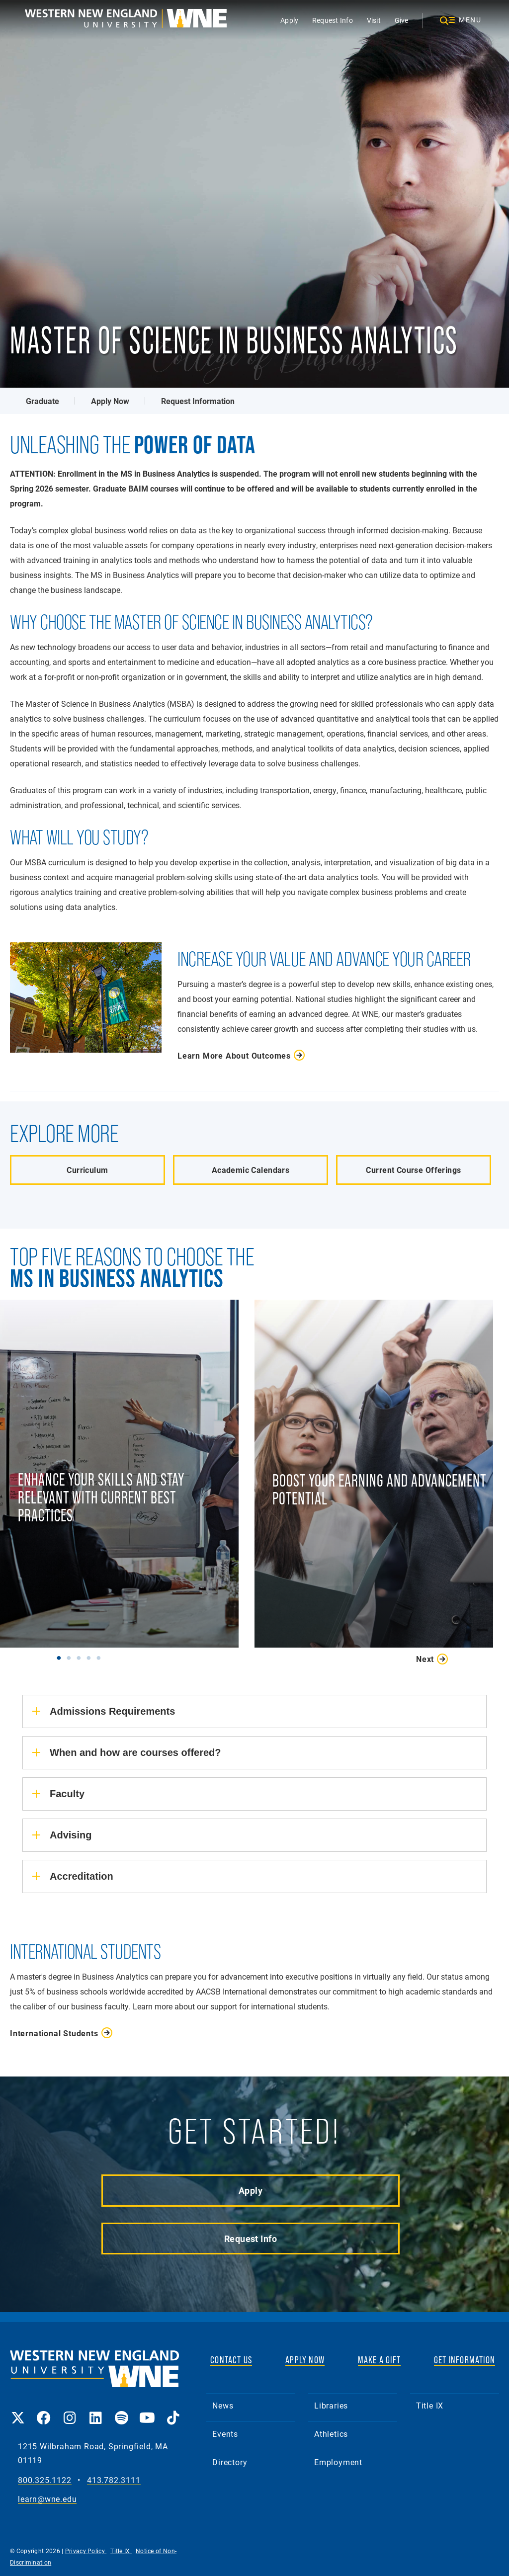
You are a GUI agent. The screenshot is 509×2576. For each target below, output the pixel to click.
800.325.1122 (45, 2480)
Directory (229, 2462)
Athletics (331, 2433)
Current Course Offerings (413, 1169)
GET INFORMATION (464, 2359)
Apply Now (110, 401)
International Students (54, 2033)
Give (402, 20)
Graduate (42, 401)
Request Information (198, 401)
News (222, 2405)
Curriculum (87, 1169)
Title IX (429, 2405)
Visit (374, 20)
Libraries (331, 2405)
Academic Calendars (251, 1169)
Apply (289, 20)
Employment (338, 2462)
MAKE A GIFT (379, 2359)
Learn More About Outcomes (234, 1055)
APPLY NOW (305, 2359)
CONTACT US (231, 2359)
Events (225, 2433)
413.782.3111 (114, 2480)
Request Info (332, 20)
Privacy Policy (86, 2551)
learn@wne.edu (47, 2499)
